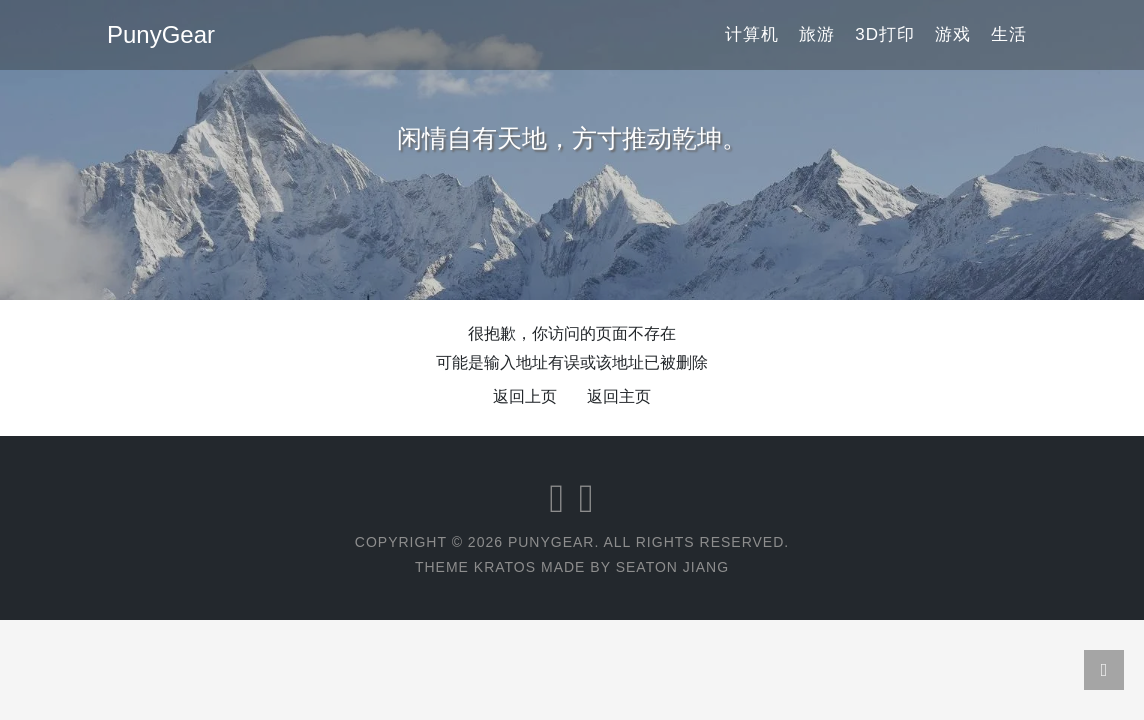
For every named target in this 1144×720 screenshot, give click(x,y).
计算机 (752, 34)
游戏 (953, 34)
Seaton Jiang (672, 567)
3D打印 (885, 34)
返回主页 (619, 396)
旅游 (817, 34)
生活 (1009, 34)
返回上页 (525, 396)
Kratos (505, 567)
